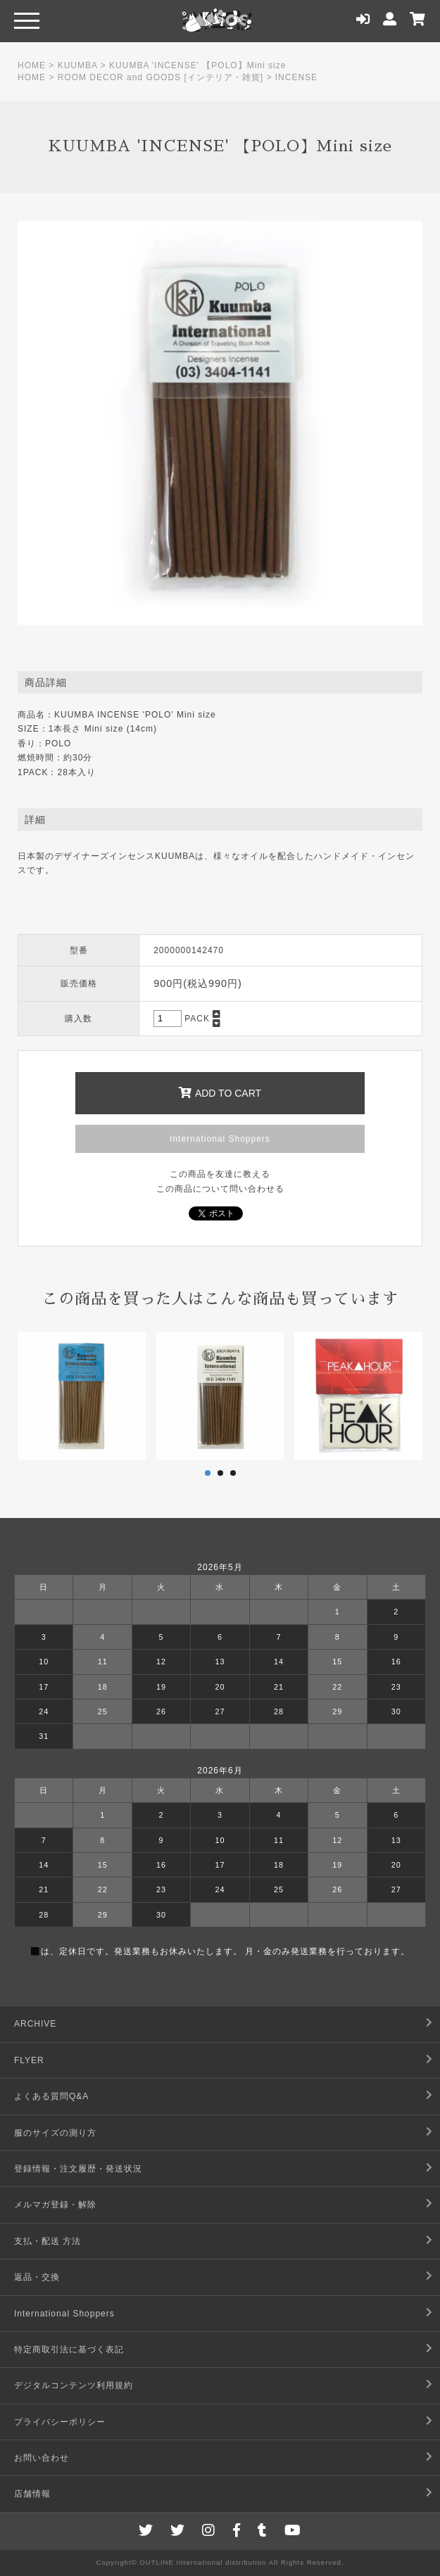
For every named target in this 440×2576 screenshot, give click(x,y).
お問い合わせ (41, 2458)
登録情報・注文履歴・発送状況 (78, 2169)
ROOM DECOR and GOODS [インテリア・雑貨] (160, 77)
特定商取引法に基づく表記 (69, 2349)
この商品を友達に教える (220, 1174)
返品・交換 (37, 2277)
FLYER (29, 2060)
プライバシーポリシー (60, 2422)
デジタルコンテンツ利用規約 (73, 2385)
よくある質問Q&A (51, 2096)
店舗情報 (32, 2494)
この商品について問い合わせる (220, 1189)
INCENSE (296, 77)
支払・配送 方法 (47, 2241)
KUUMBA (78, 65)
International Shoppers (220, 1139)
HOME (32, 65)
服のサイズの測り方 (55, 2133)
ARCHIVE (35, 2024)
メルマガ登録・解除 (55, 2205)
